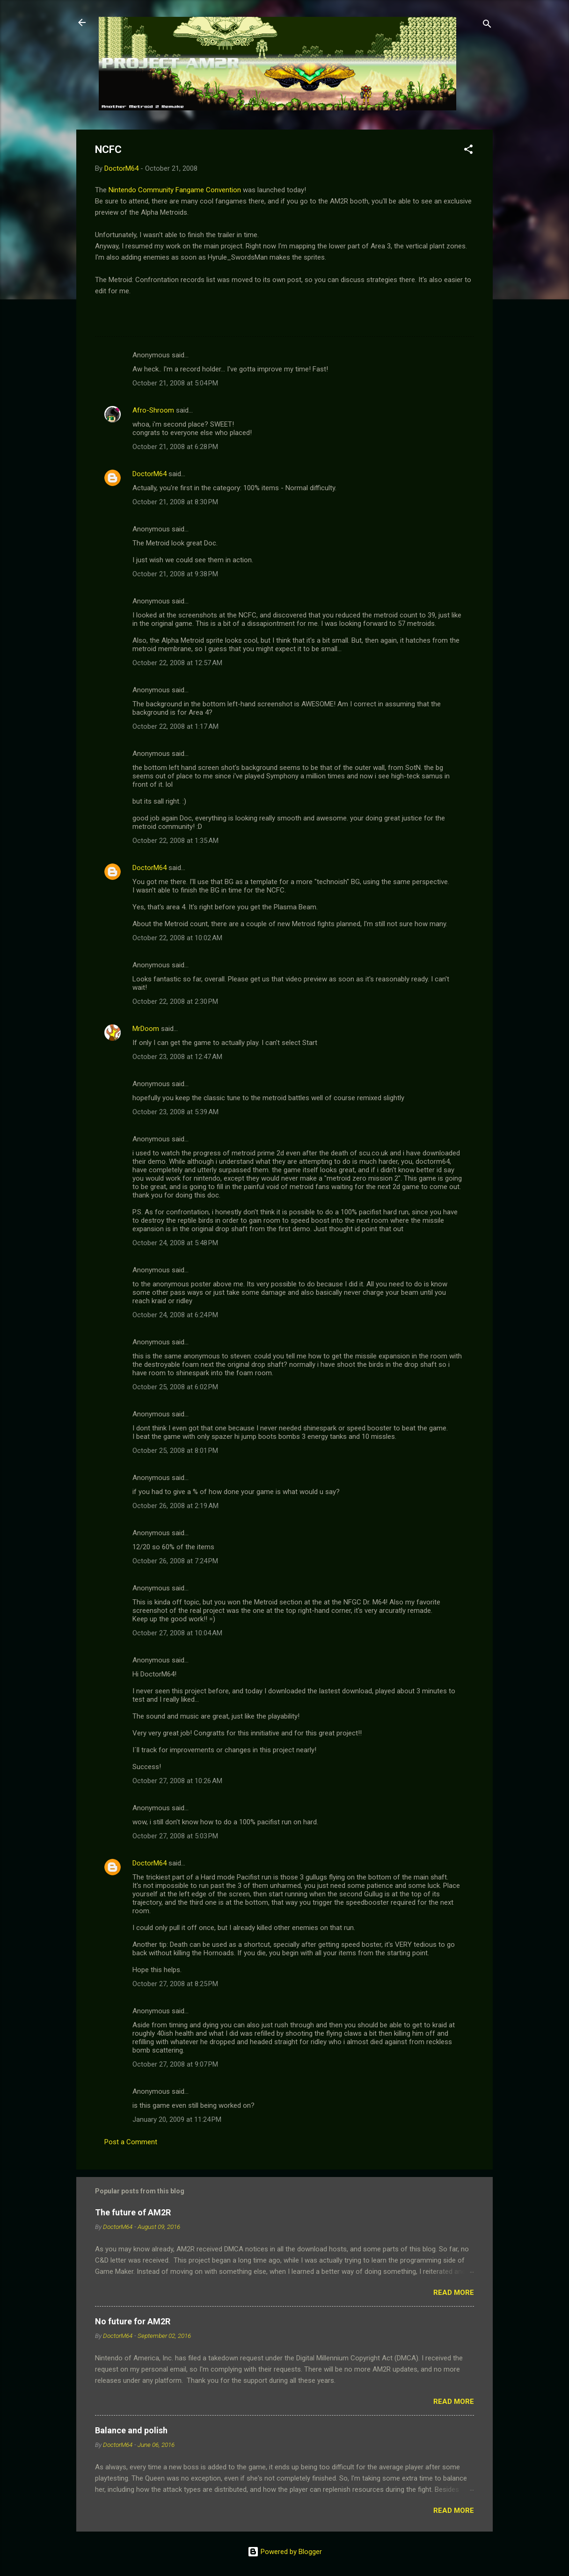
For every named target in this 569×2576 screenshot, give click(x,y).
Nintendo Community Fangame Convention (175, 190)
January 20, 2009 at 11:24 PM (176, 2119)
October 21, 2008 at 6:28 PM (175, 447)
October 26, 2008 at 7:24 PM (175, 1561)
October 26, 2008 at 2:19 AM (175, 1506)
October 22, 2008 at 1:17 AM (175, 726)
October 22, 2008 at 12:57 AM (177, 663)
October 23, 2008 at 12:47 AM (177, 1056)
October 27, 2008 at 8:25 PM (175, 1984)
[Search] (487, 25)
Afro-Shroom (153, 410)
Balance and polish (131, 2430)
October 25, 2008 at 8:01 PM (175, 1450)
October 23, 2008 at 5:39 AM (175, 1112)
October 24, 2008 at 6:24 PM (175, 1315)
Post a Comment (130, 2142)
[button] (468, 151)
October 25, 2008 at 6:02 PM (175, 1387)
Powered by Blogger (285, 2551)
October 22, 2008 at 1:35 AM (175, 840)
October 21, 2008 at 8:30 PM (175, 502)
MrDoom (145, 1028)
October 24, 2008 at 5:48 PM (175, 1243)
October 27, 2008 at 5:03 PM (175, 1836)
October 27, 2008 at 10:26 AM (177, 1781)
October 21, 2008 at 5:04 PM (175, 383)
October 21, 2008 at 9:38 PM (175, 574)
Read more (453, 2292)
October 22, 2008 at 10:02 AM (177, 938)
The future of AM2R (133, 2212)
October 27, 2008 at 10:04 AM (177, 1633)
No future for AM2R (132, 2321)
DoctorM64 (149, 474)
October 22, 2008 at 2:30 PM (175, 1001)
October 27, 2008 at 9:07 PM (175, 2064)
